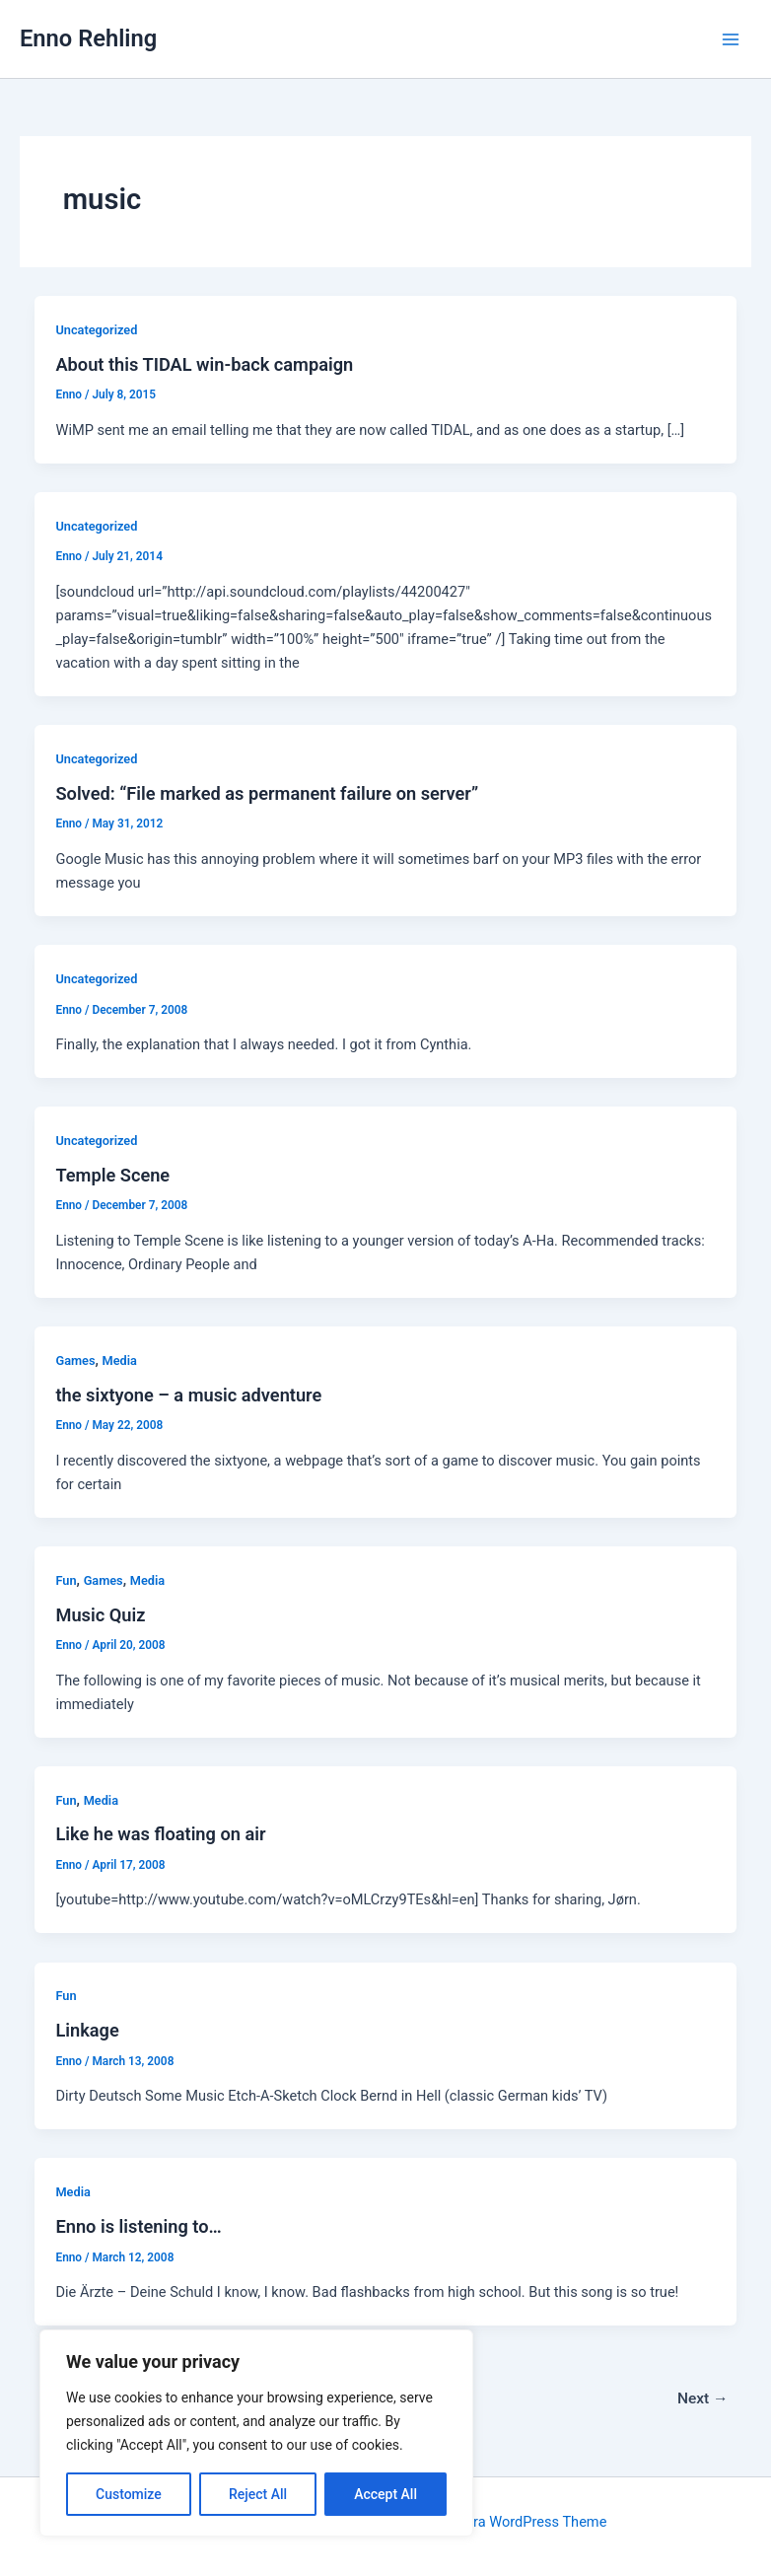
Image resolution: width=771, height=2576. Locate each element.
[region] (256, 2433)
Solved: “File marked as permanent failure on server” (266, 793)
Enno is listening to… (138, 2226)
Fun (65, 1580)
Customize (129, 2494)
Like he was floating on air (160, 1834)
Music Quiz (100, 1615)
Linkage (86, 2030)
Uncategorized (96, 329)
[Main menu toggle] (730, 39)
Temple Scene (112, 1175)
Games (75, 1360)
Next (703, 2398)
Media (120, 1360)
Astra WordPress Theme (529, 2522)
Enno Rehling (88, 38)
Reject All (258, 2494)
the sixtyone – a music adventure (188, 1395)
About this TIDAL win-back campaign (204, 364)
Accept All (385, 2494)
